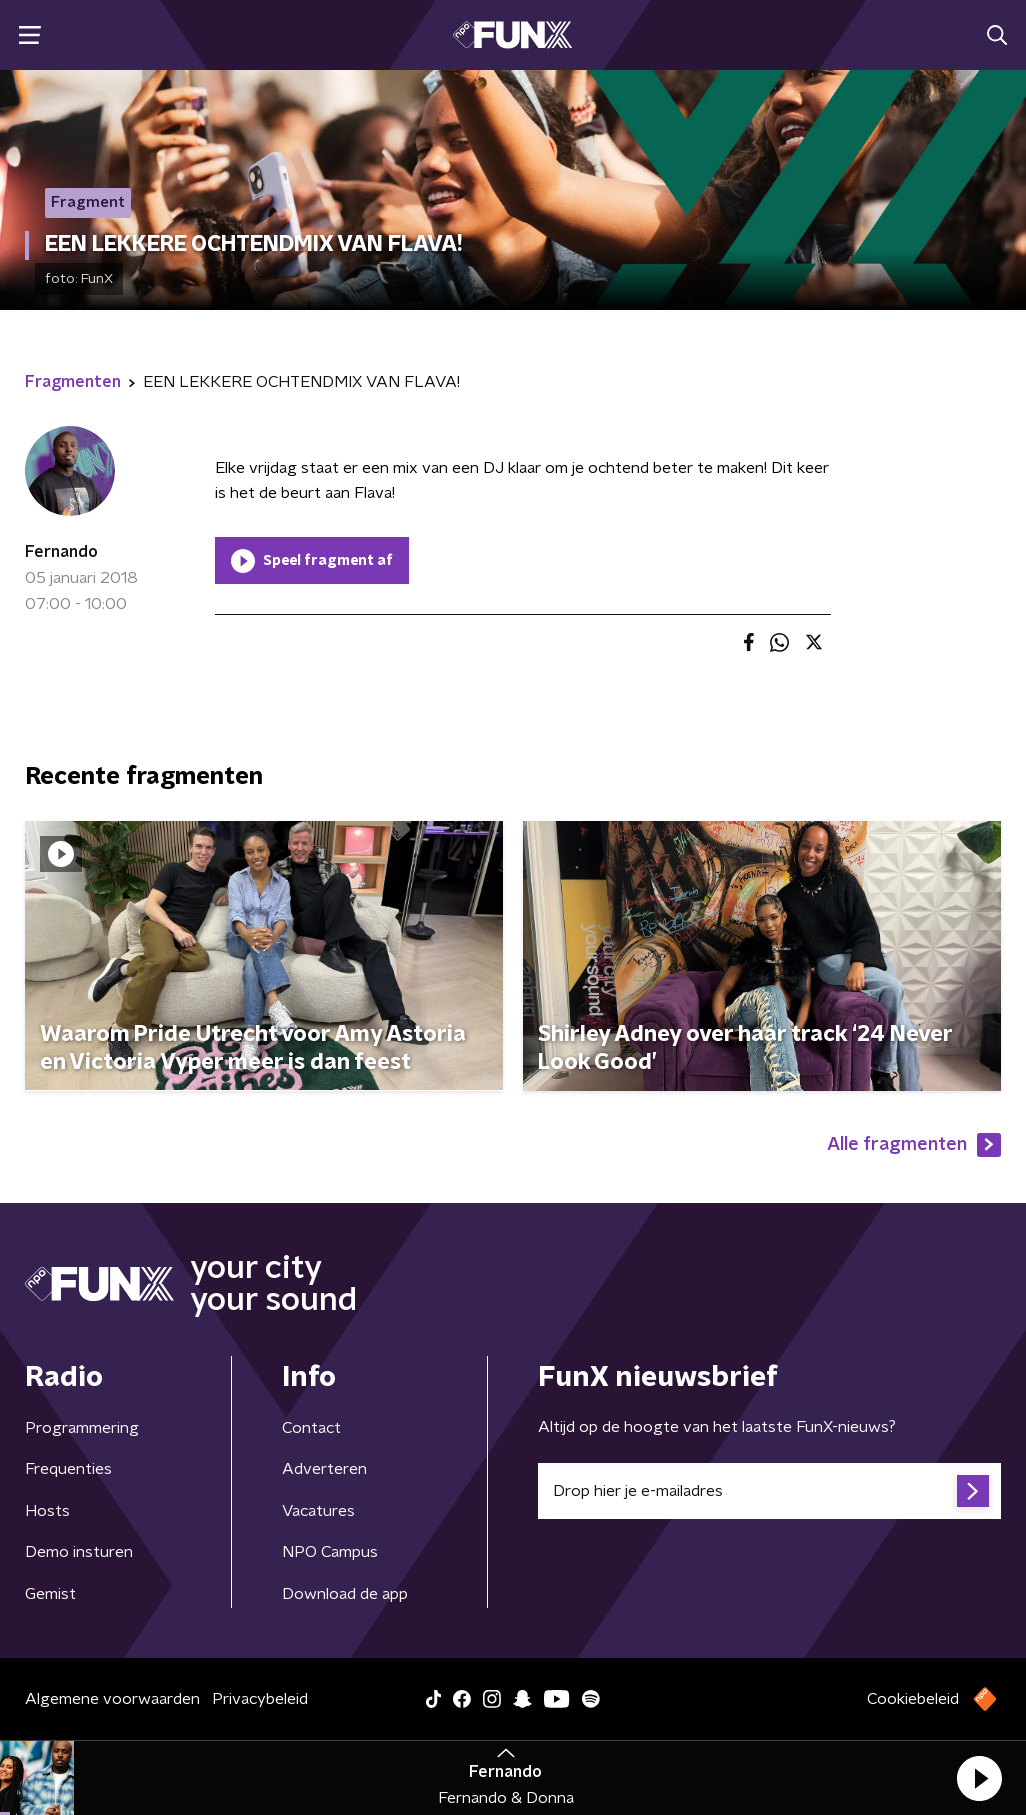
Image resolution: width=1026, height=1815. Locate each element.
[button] (979, 1778)
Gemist (50, 1594)
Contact (311, 1428)
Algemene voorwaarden (112, 1699)
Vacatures (318, 1511)
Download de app (345, 1594)
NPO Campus (330, 1552)
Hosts (47, 1511)
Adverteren (324, 1469)
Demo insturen (79, 1552)
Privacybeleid (260, 1699)
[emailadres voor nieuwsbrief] (769, 1491)
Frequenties (68, 1469)
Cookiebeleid (913, 1699)
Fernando (61, 552)
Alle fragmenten (914, 1145)
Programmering (82, 1428)
